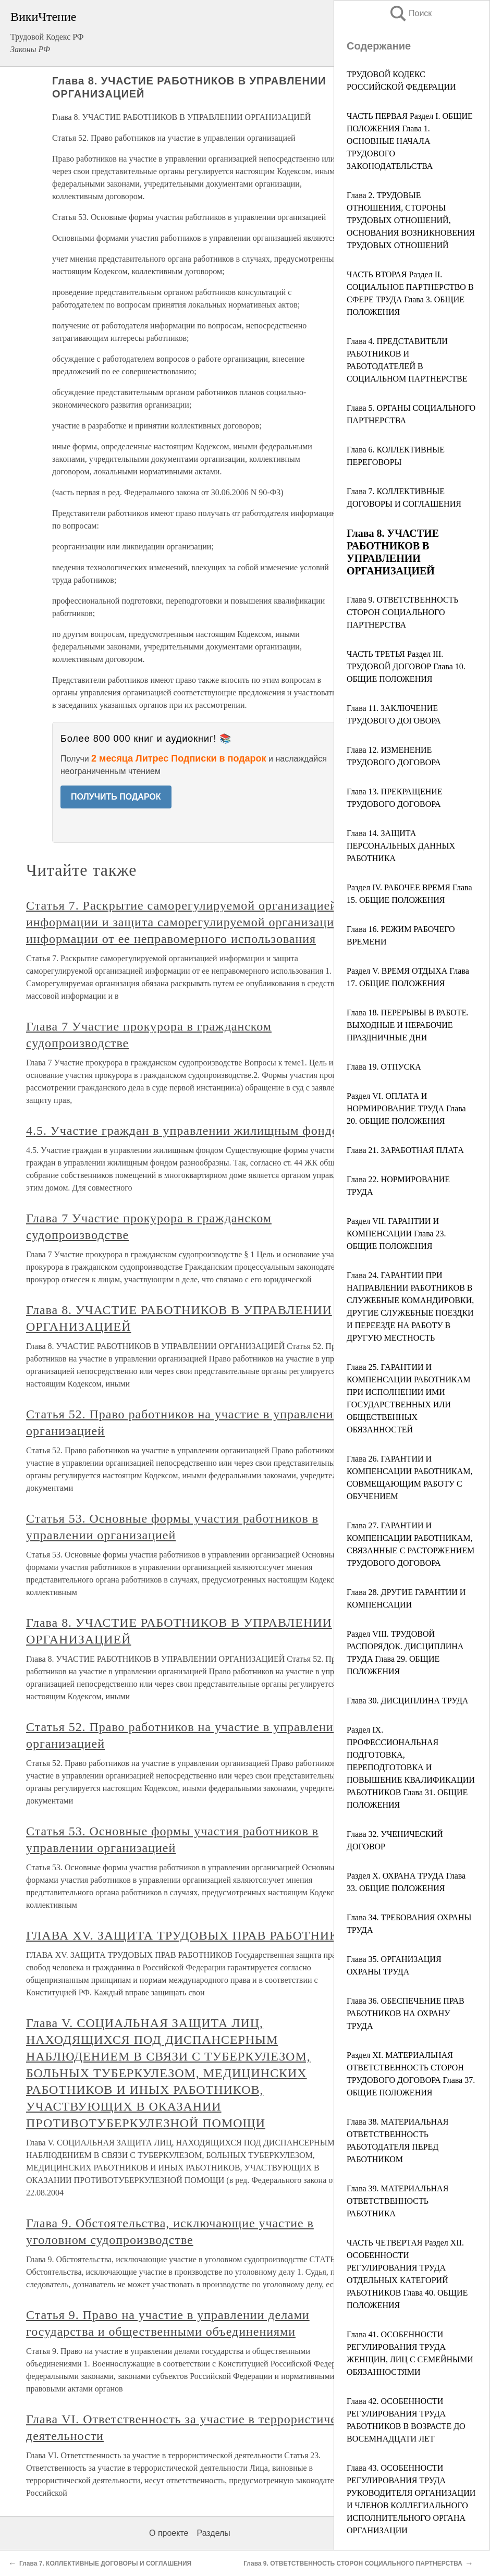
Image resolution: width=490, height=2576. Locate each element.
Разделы (213, 2533)
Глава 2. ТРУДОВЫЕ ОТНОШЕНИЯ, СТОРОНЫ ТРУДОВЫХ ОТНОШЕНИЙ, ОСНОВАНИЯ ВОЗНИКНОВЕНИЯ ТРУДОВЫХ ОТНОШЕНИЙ (411, 220)
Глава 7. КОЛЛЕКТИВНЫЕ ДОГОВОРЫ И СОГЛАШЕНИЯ (105, 2563)
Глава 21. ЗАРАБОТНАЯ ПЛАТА (405, 1150)
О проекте (168, 2533)
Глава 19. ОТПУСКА (384, 1066)
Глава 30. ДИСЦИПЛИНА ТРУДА (407, 1700)
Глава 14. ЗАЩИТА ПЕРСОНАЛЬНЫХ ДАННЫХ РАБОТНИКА (401, 846)
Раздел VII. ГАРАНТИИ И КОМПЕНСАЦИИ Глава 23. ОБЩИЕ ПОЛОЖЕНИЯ (396, 1233)
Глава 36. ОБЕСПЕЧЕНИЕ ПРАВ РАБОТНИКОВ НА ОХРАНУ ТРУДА (405, 2013)
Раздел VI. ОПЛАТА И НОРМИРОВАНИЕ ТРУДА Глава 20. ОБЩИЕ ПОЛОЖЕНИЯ (406, 1108)
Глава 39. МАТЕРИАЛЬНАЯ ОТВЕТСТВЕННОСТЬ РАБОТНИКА (397, 2201)
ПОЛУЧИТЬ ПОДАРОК (116, 796)
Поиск (410, 13)
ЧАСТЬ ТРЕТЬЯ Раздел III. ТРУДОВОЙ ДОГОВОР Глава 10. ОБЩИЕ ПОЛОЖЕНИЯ (406, 666)
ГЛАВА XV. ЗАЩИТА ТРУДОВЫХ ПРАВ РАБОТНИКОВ (191, 1935)
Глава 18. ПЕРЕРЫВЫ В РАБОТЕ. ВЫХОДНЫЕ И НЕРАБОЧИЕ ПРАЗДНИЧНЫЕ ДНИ (408, 1025)
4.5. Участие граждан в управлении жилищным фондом (186, 1130)
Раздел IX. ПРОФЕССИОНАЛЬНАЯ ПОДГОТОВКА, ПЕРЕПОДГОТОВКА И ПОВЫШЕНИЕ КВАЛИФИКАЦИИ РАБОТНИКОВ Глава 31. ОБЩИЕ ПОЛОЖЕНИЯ (411, 1767)
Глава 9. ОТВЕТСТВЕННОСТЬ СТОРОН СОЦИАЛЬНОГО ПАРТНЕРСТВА (403, 612)
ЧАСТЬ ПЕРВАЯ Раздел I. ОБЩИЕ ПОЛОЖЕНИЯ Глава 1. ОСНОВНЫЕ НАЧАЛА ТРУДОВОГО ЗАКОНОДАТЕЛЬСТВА (410, 141)
